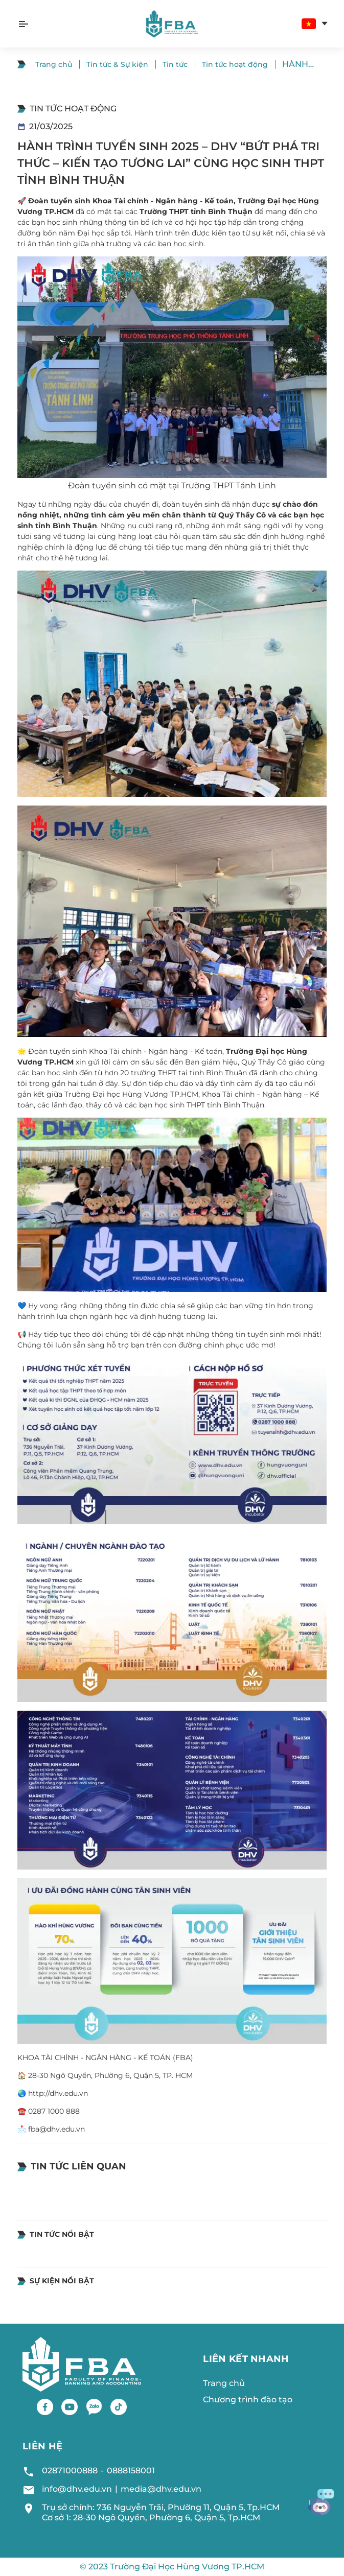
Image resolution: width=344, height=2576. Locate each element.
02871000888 (70, 2470)
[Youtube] (69, 2407)
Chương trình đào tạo (247, 2399)
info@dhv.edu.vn (77, 2489)
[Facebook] (45, 2407)
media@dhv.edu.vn (161, 2489)
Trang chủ (53, 64)
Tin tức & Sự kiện (117, 64)
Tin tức (175, 64)
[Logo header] (172, 23)
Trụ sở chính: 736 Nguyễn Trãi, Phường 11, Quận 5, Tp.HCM (161, 2507)
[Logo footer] (81, 2364)
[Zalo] (94, 2407)
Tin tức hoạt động (235, 64)
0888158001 (131, 2470)
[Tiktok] (118, 2407)
